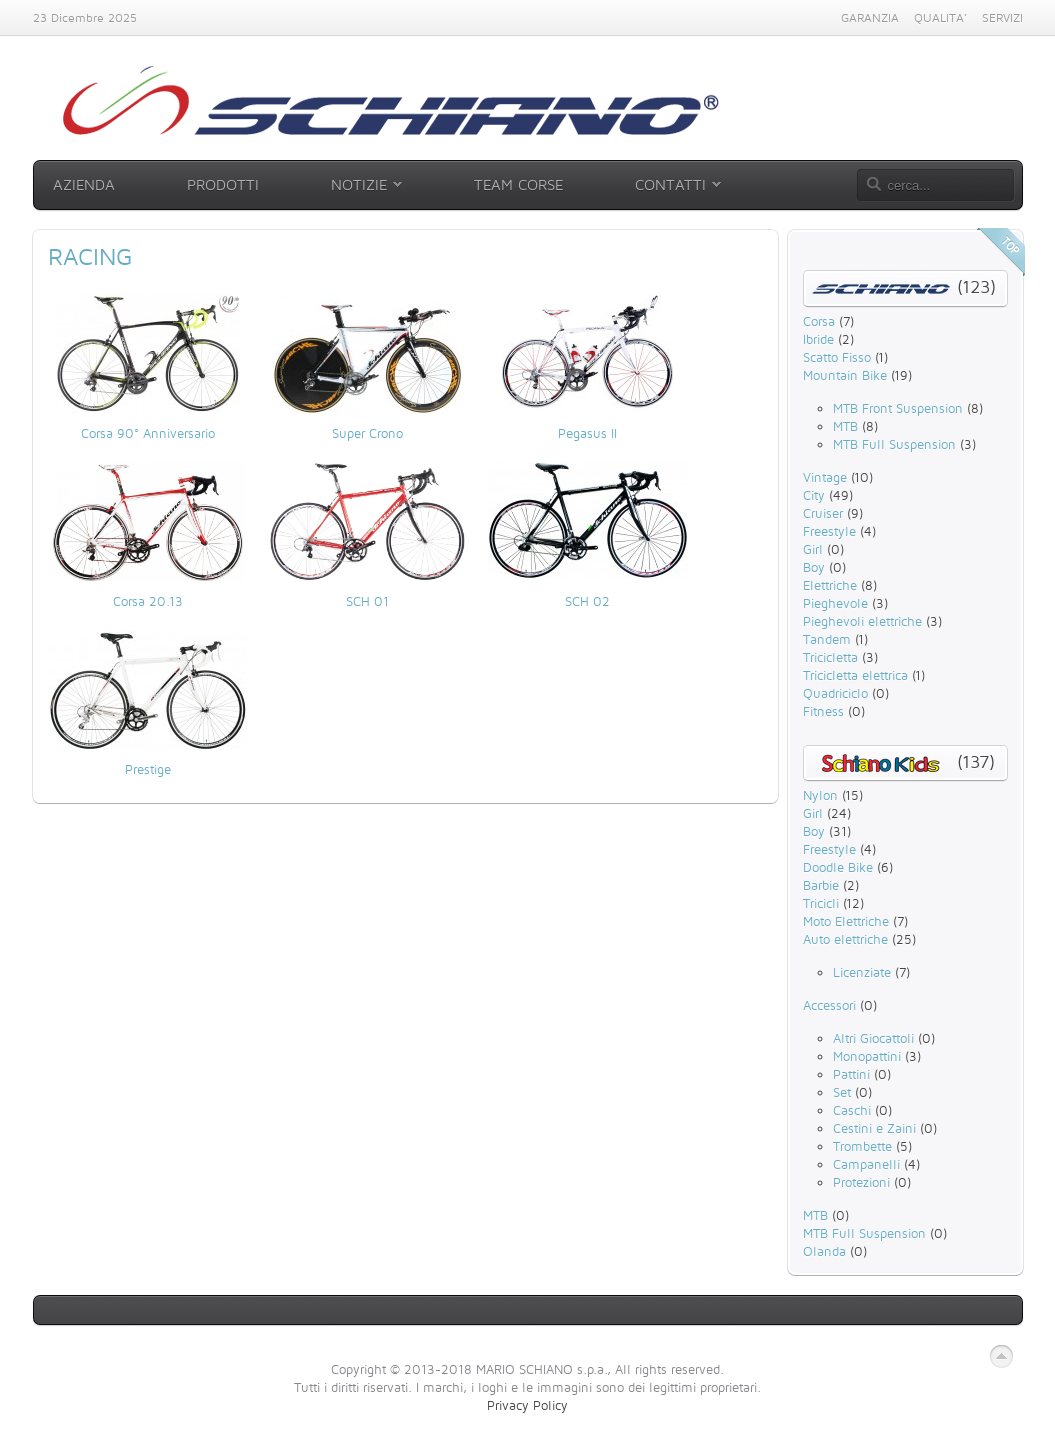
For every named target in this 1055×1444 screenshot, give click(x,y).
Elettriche (830, 585)
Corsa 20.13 (148, 601)
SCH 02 (587, 601)
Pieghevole (835, 603)
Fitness (823, 711)
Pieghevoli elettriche (862, 621)
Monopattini (867, 1056)
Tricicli (821, 903)
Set (842, 1092)
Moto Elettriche (846, 921)
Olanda (824, 1251)
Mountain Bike (845, 375)
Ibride (818, 339)
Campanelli (866, 1164)
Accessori (829, 1005)
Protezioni (861, 1182)
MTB (845, 426)
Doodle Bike (838, 867)
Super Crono (367, 433)
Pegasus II (587, 433)
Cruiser (823, 513)
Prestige (148, 769)
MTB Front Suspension (898, 408)
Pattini (851, 1074)
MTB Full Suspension (894, 444)
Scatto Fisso (837, 357)
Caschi (852, 1110)
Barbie (821, 885)
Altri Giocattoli (873, 1038)
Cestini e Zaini (874, 1128)
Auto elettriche (845, 939)
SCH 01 (367, 601)
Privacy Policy (527, 1405)
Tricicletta (830, 657)
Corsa (819, 321)
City (814, 495)
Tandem (827, 639)
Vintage (825, 477)
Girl (813, 549)
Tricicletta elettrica (855, 675)
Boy (814, 567)
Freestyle (829, 531)
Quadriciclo (835, 693)
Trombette (862, 1146)
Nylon (820, 795)
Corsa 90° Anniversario (148, 433)
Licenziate (862, 972)
